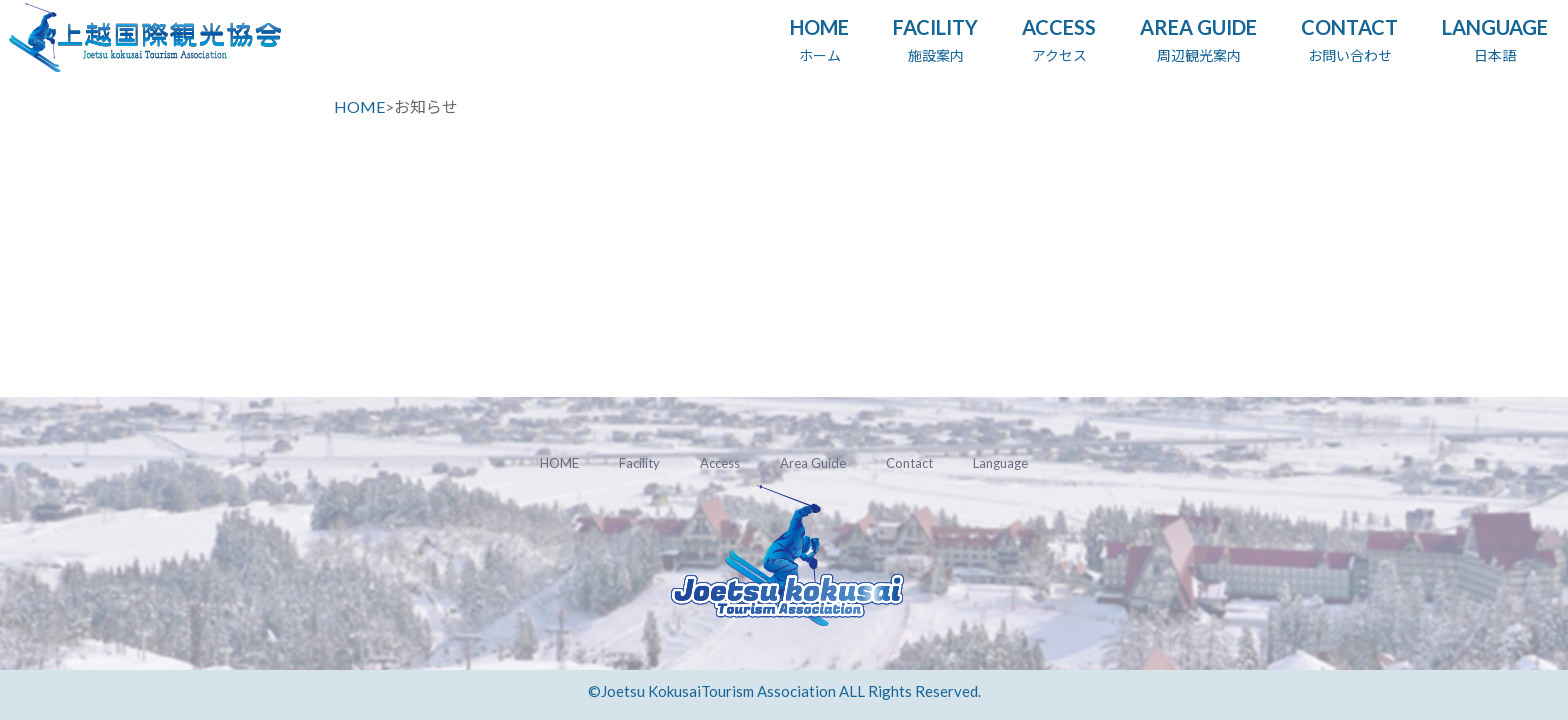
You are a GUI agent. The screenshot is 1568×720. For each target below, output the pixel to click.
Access (720, 463)
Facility (639, 463)
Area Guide (813, 463)
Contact (909, 463)
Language (1000, 463)
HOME (359, 106)
